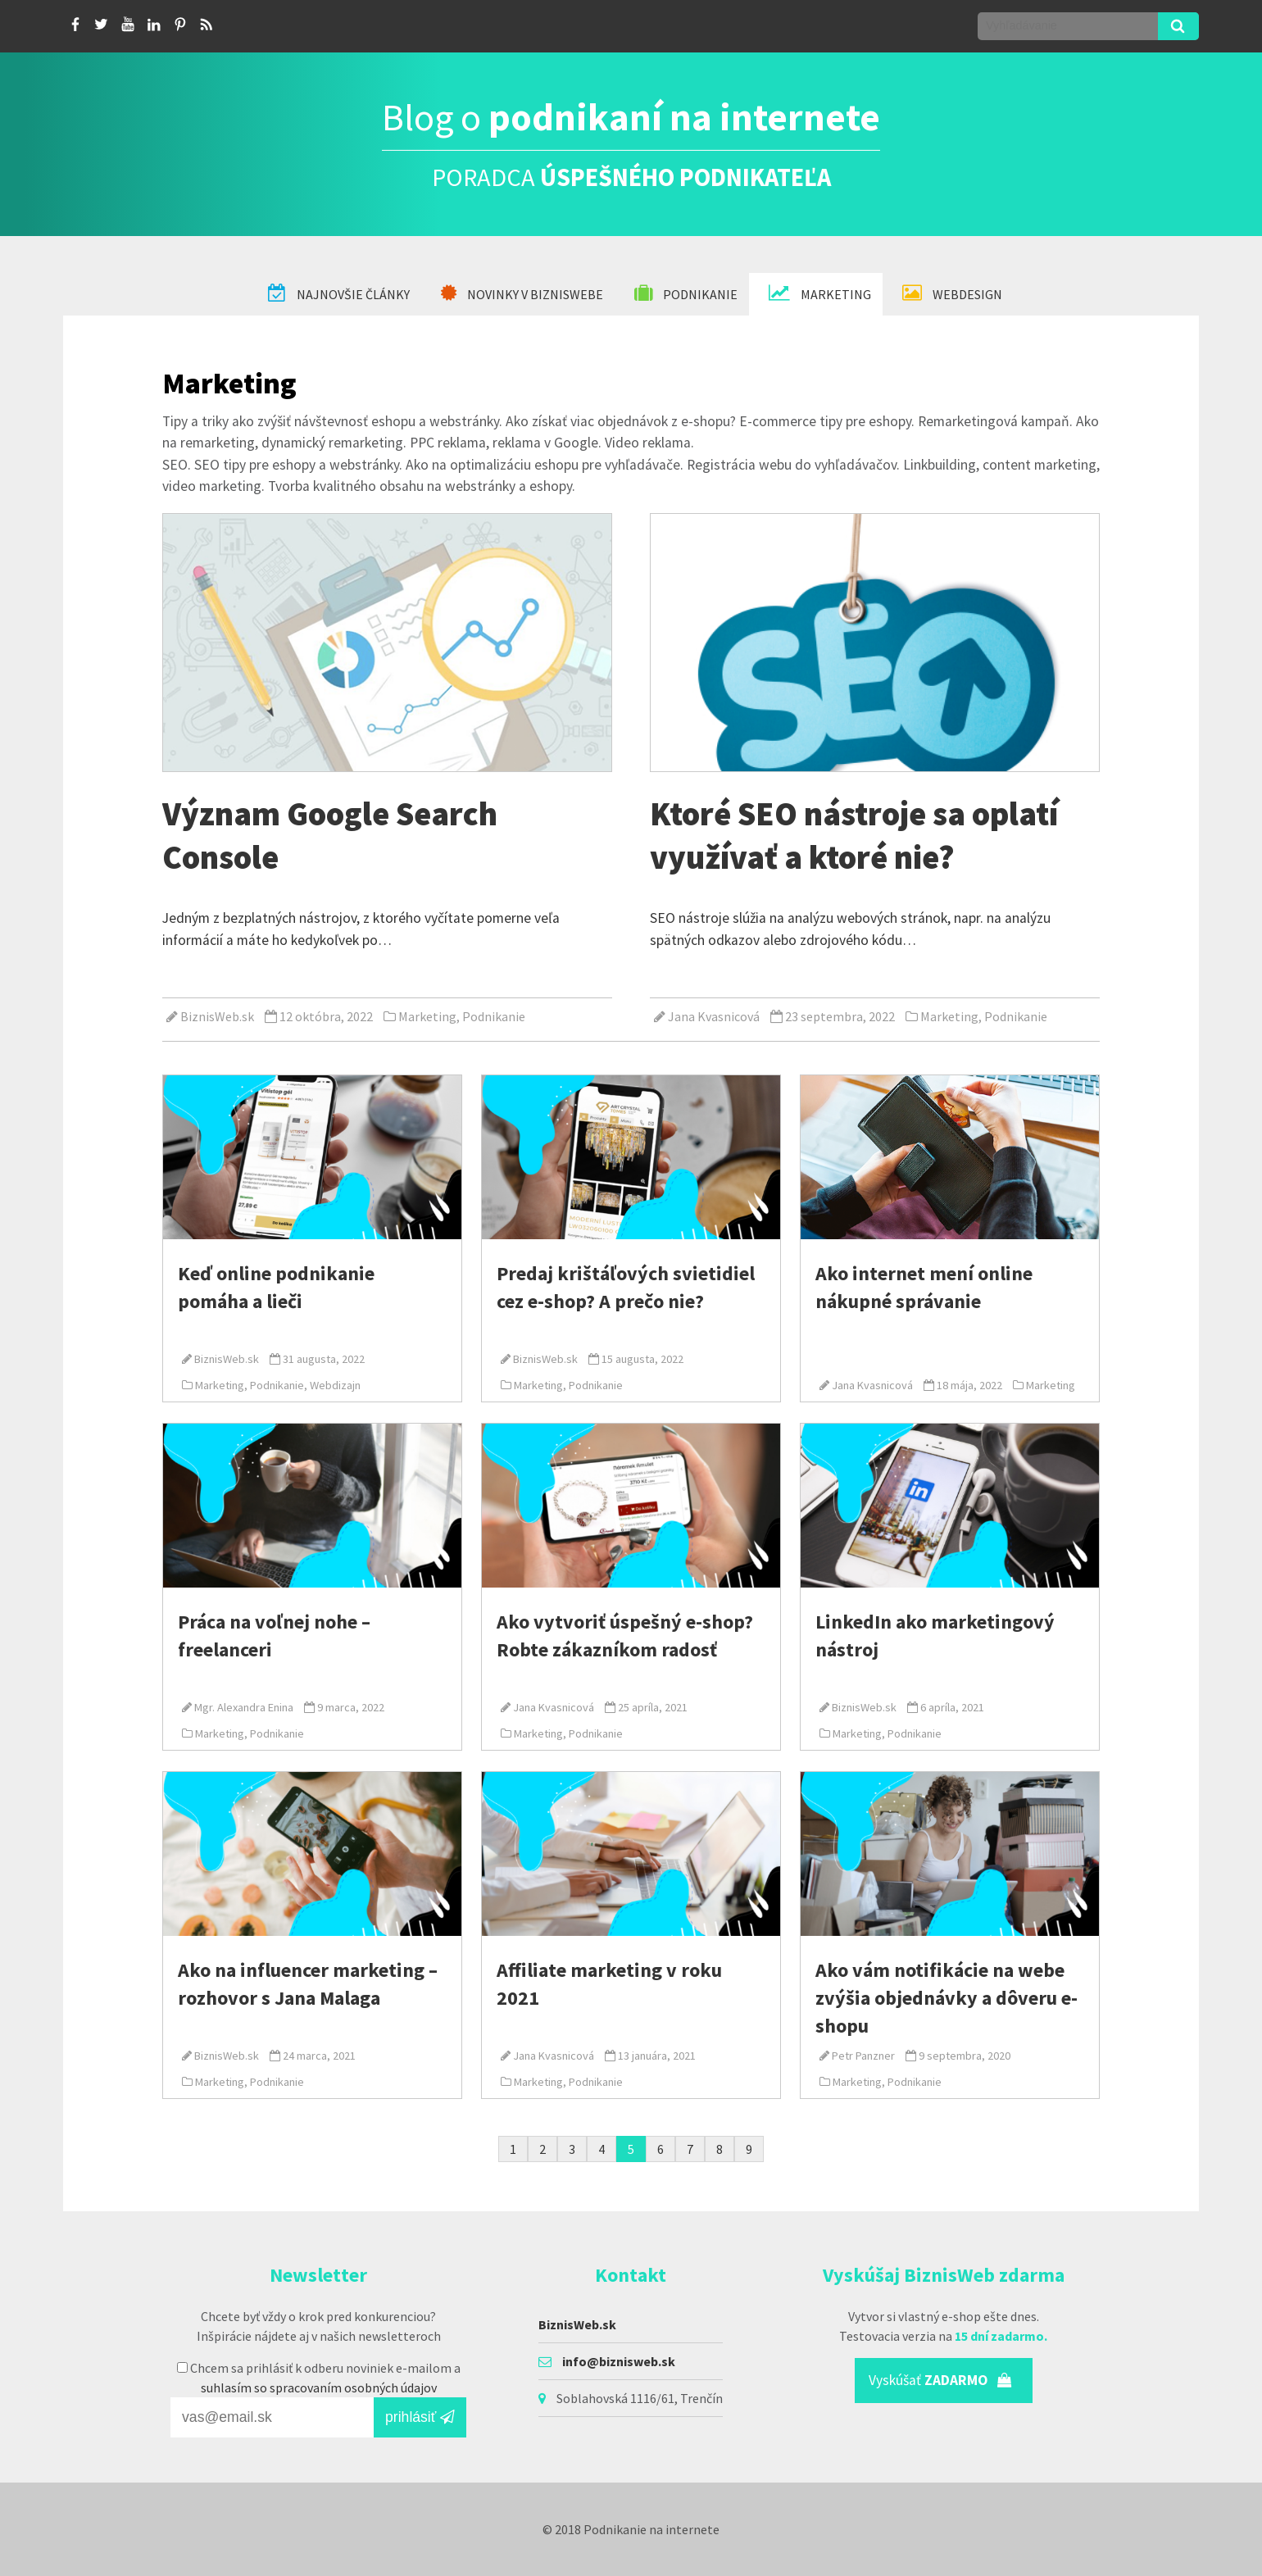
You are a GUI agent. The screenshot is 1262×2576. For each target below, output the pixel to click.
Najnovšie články (339, 293)
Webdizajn (335, 1385)
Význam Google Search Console (329, 835)
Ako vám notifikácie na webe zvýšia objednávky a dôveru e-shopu (946, 1997)
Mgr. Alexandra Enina (243, 1707)
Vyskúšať (940, 2380)
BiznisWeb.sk (217, 1016)
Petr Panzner (863, 2055)
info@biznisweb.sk (618, 2361)
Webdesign (952, 293)
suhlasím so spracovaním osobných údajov (319, 2387)
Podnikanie (686, 293)
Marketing (820, 293)
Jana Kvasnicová (714, 1016)
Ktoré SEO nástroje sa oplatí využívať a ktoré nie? (854, 835)
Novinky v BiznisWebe (522, 293)
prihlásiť (420, 2417)
